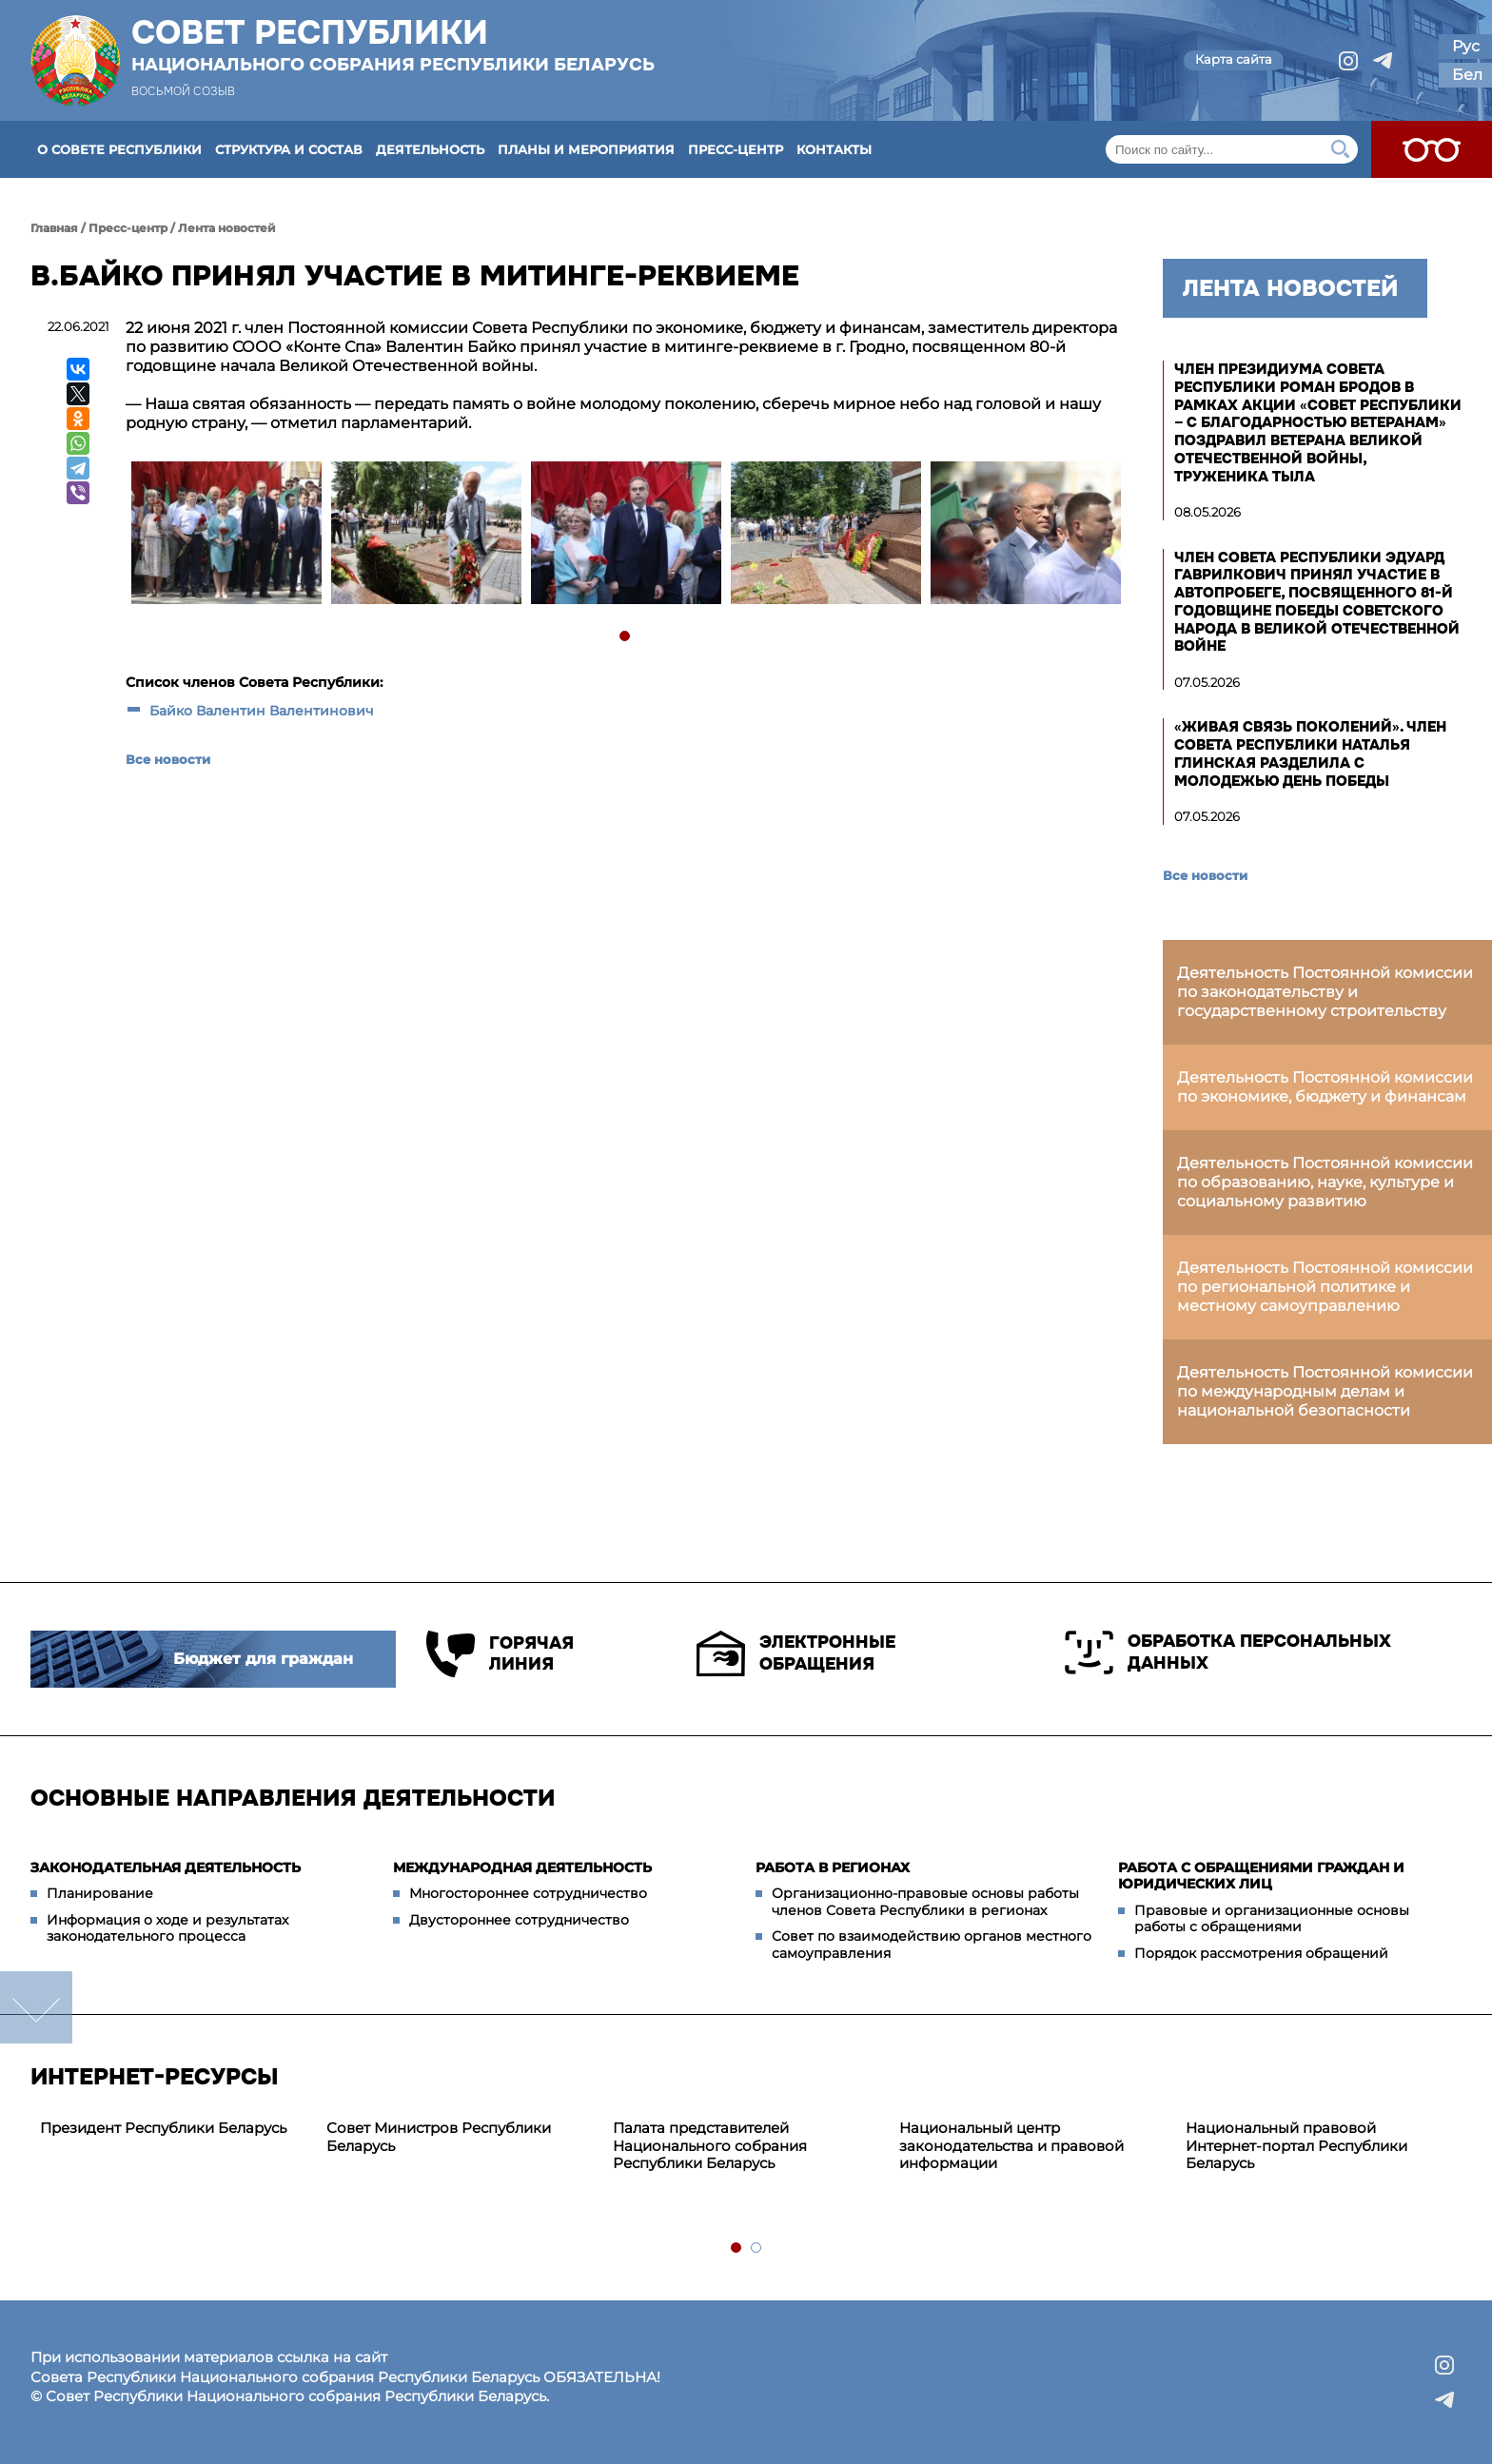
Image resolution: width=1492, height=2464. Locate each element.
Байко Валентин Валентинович (261, 710)
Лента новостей (227, 228)
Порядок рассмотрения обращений (1261, 1953)
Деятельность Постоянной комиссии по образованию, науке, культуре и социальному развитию (1325, 1182)
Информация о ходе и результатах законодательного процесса (167, 1928)
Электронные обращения (796, 1653)
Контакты (834, 149)
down (36, 2007)
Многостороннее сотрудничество (528, 1893)
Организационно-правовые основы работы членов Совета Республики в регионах (925, 1902)
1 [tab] (625, 637)
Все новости (168, 759)
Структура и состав (289, 149)
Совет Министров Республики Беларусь (438, 2137)
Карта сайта (1233, 59)
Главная (54, 228)
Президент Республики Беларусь (163, 2128)
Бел (1467, 75)
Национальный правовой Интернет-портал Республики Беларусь (1296, 2146)
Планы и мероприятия (586, 149)
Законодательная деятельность (165, 1867)
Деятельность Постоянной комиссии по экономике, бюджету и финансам (1325, 1086)
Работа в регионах (833, 1867)
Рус (1466, 46)
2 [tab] (757, 2248)
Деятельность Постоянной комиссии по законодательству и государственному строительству (1325, 992)
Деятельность (430, 149)
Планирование (100, 1893)
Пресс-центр (735, 149)
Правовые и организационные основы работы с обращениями (1271, 1919)
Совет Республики (393, 44)
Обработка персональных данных (1228, 1652)
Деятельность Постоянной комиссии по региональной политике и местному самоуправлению (1325, 1287)
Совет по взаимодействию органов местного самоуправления (931, 1944)
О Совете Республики (119, 149)
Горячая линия (500, 1654)
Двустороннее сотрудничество (519, 1919)
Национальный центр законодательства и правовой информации (1011, 2146)
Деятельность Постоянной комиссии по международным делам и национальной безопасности (1325, 1391)
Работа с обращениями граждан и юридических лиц (1261, 1876)
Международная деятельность (522, 1867)
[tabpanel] (225, 535)
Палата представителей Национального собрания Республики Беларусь (710, 2146)
